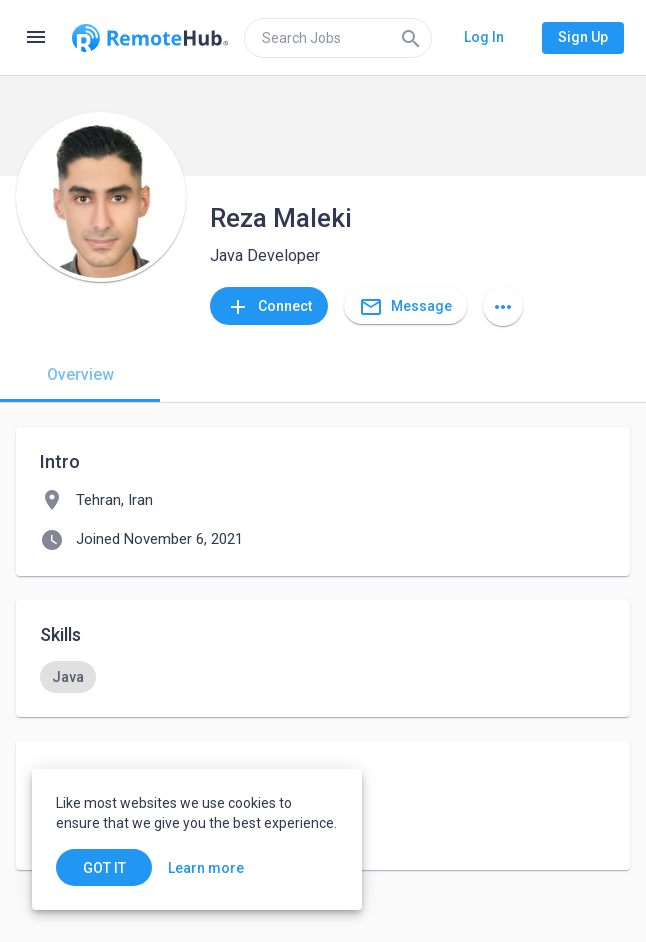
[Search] (411, 38)
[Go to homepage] (150, 38)
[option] (68, 677)
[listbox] (323, 677)
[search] (338, 38)
